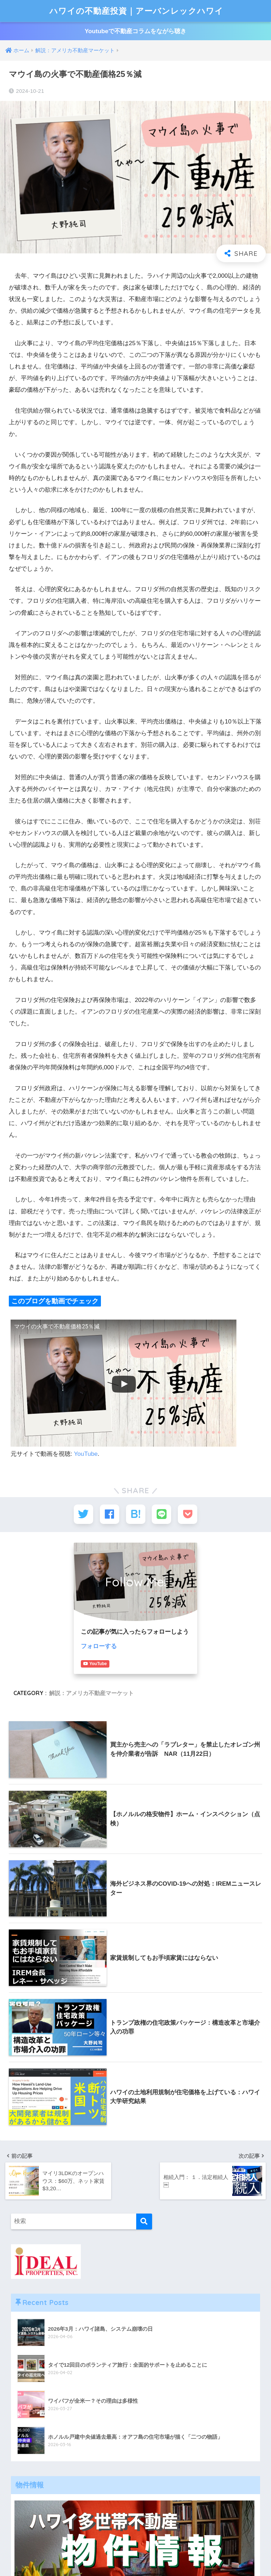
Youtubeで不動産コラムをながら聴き (135, 31)
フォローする (99, 1646)
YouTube (86, 1454)
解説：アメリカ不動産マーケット (91, 1693)
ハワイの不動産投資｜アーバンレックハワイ (136, 11)
